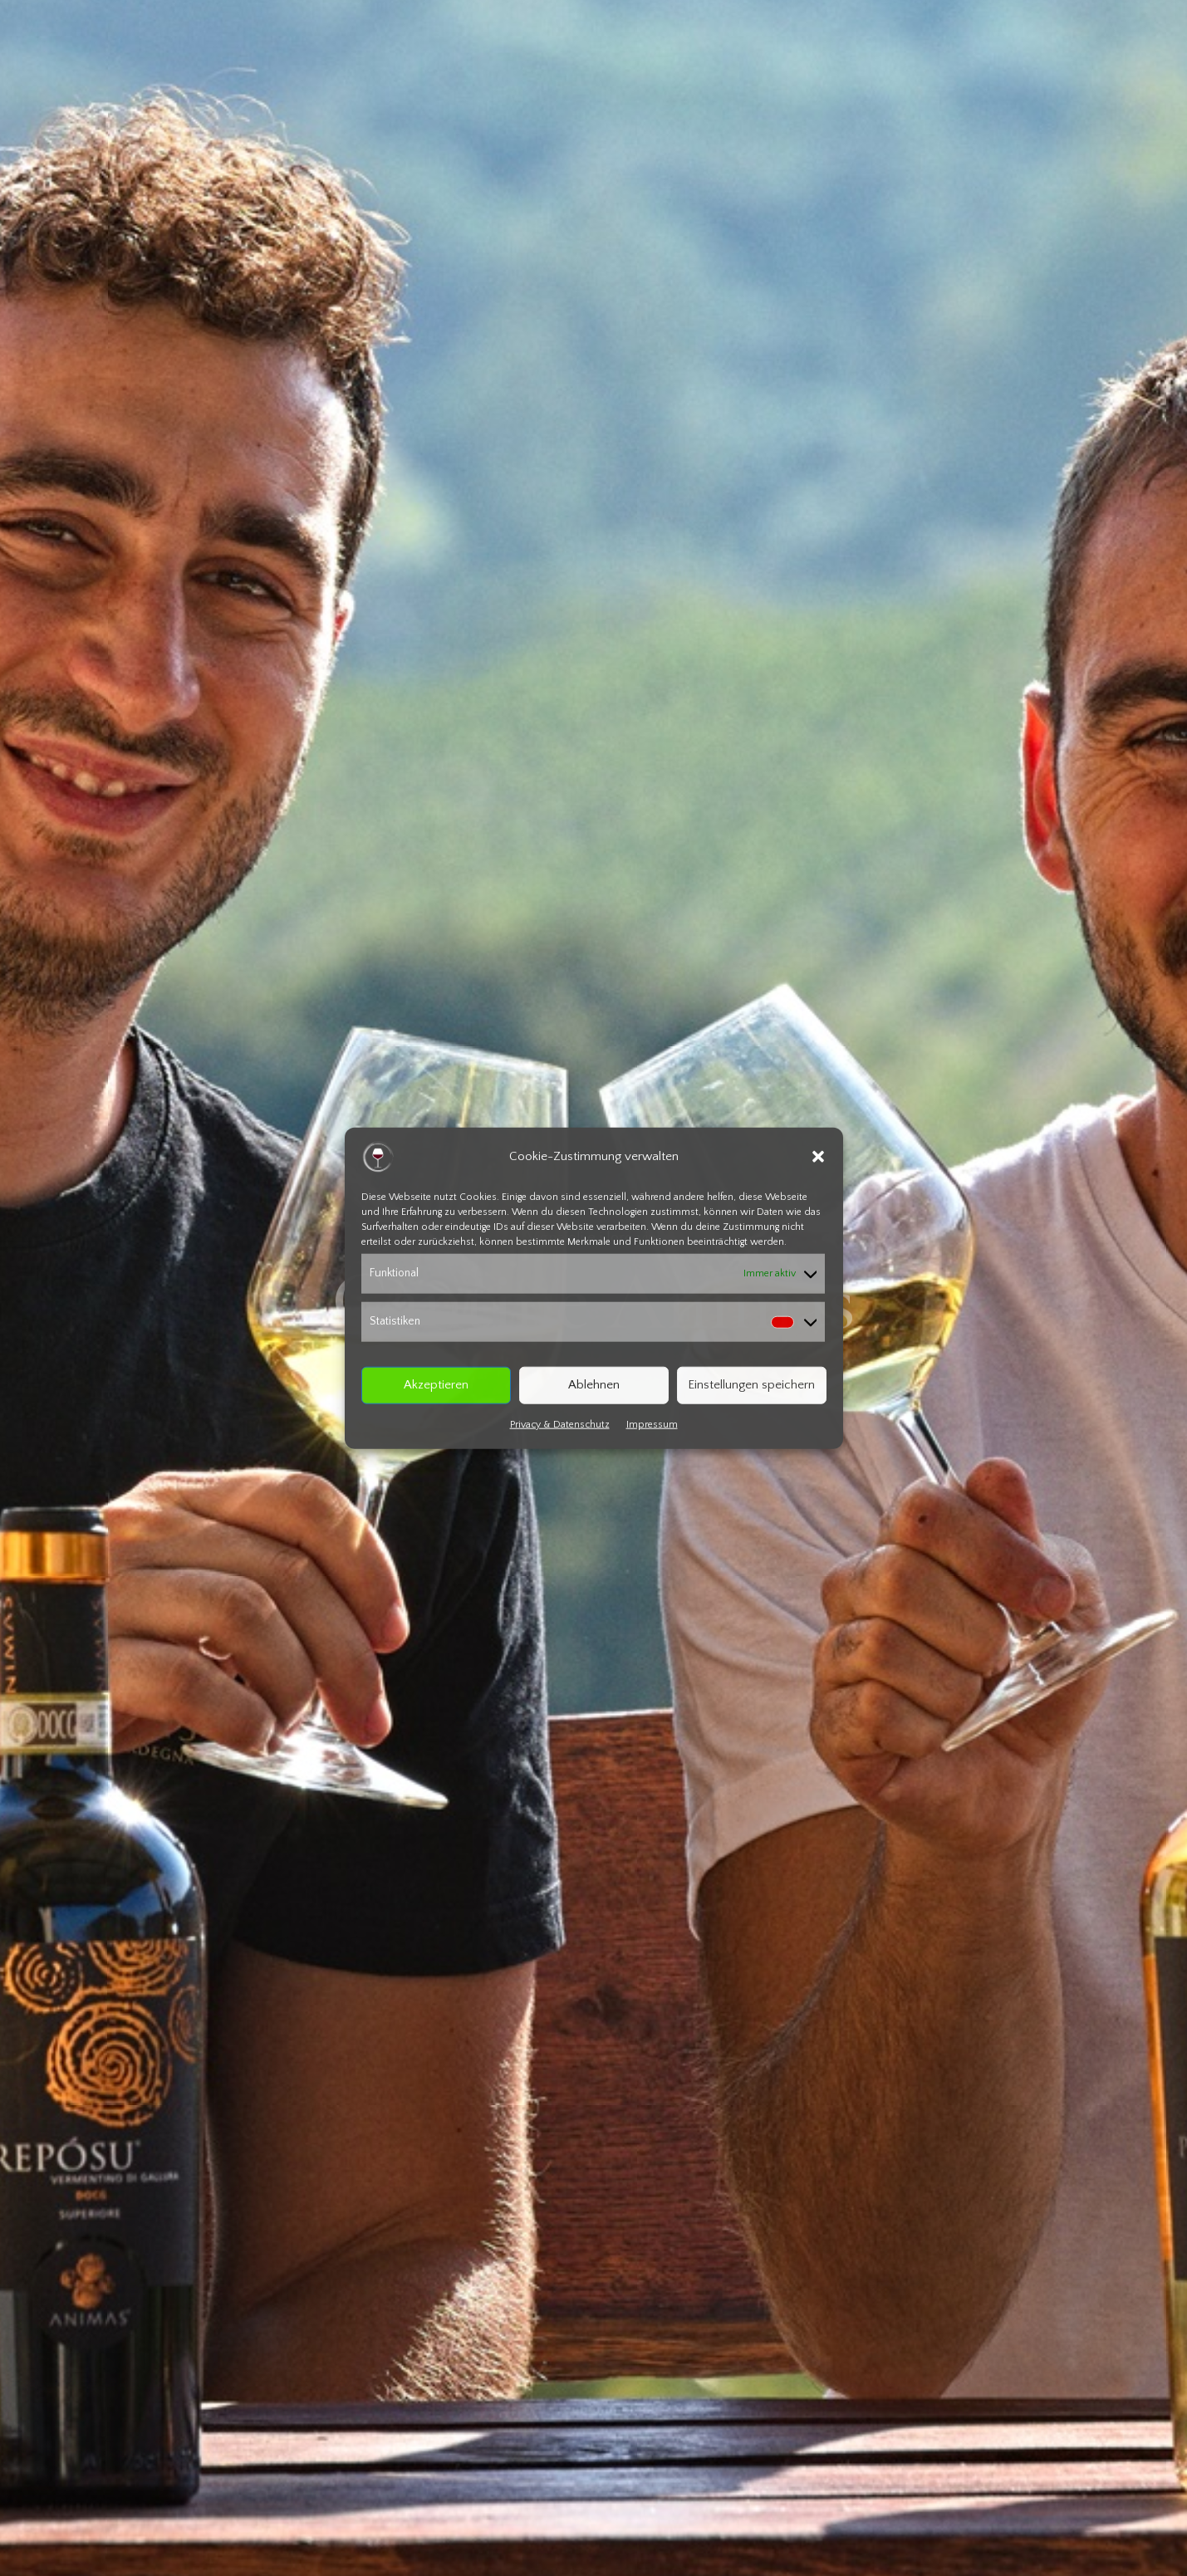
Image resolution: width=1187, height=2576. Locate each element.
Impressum (652, 1423)
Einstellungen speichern (751, 1385)
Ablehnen (594, 1385)
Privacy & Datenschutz (560, 1423)
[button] (818, 1156)
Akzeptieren (436, 1385)
